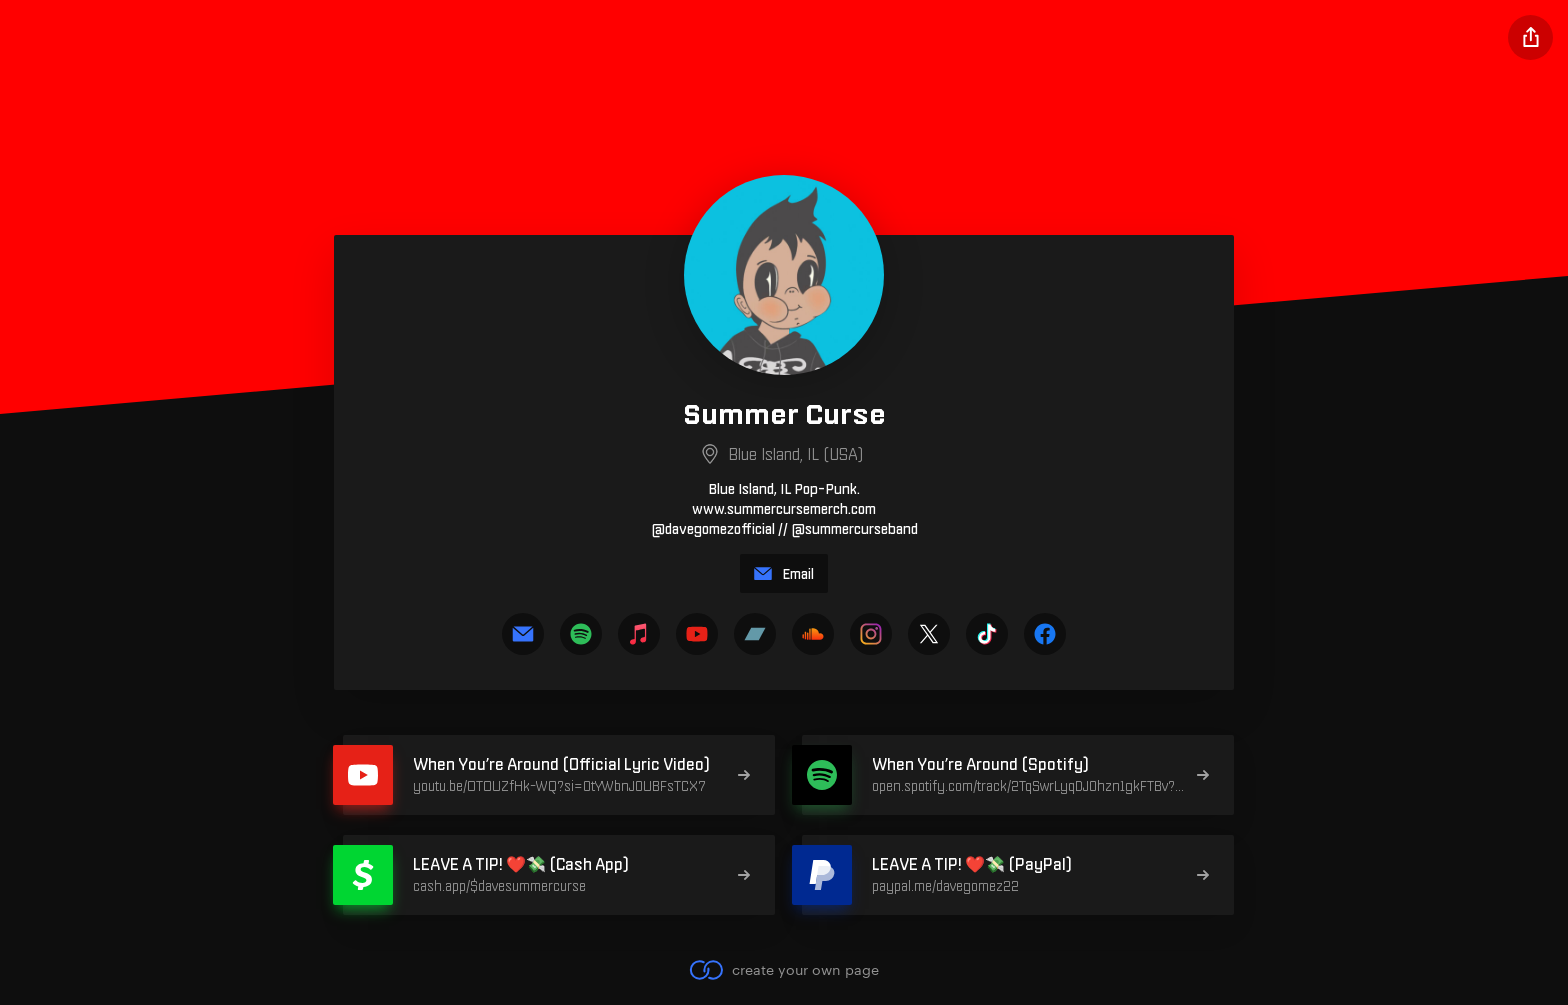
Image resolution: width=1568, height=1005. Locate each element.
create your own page (783, 970)
